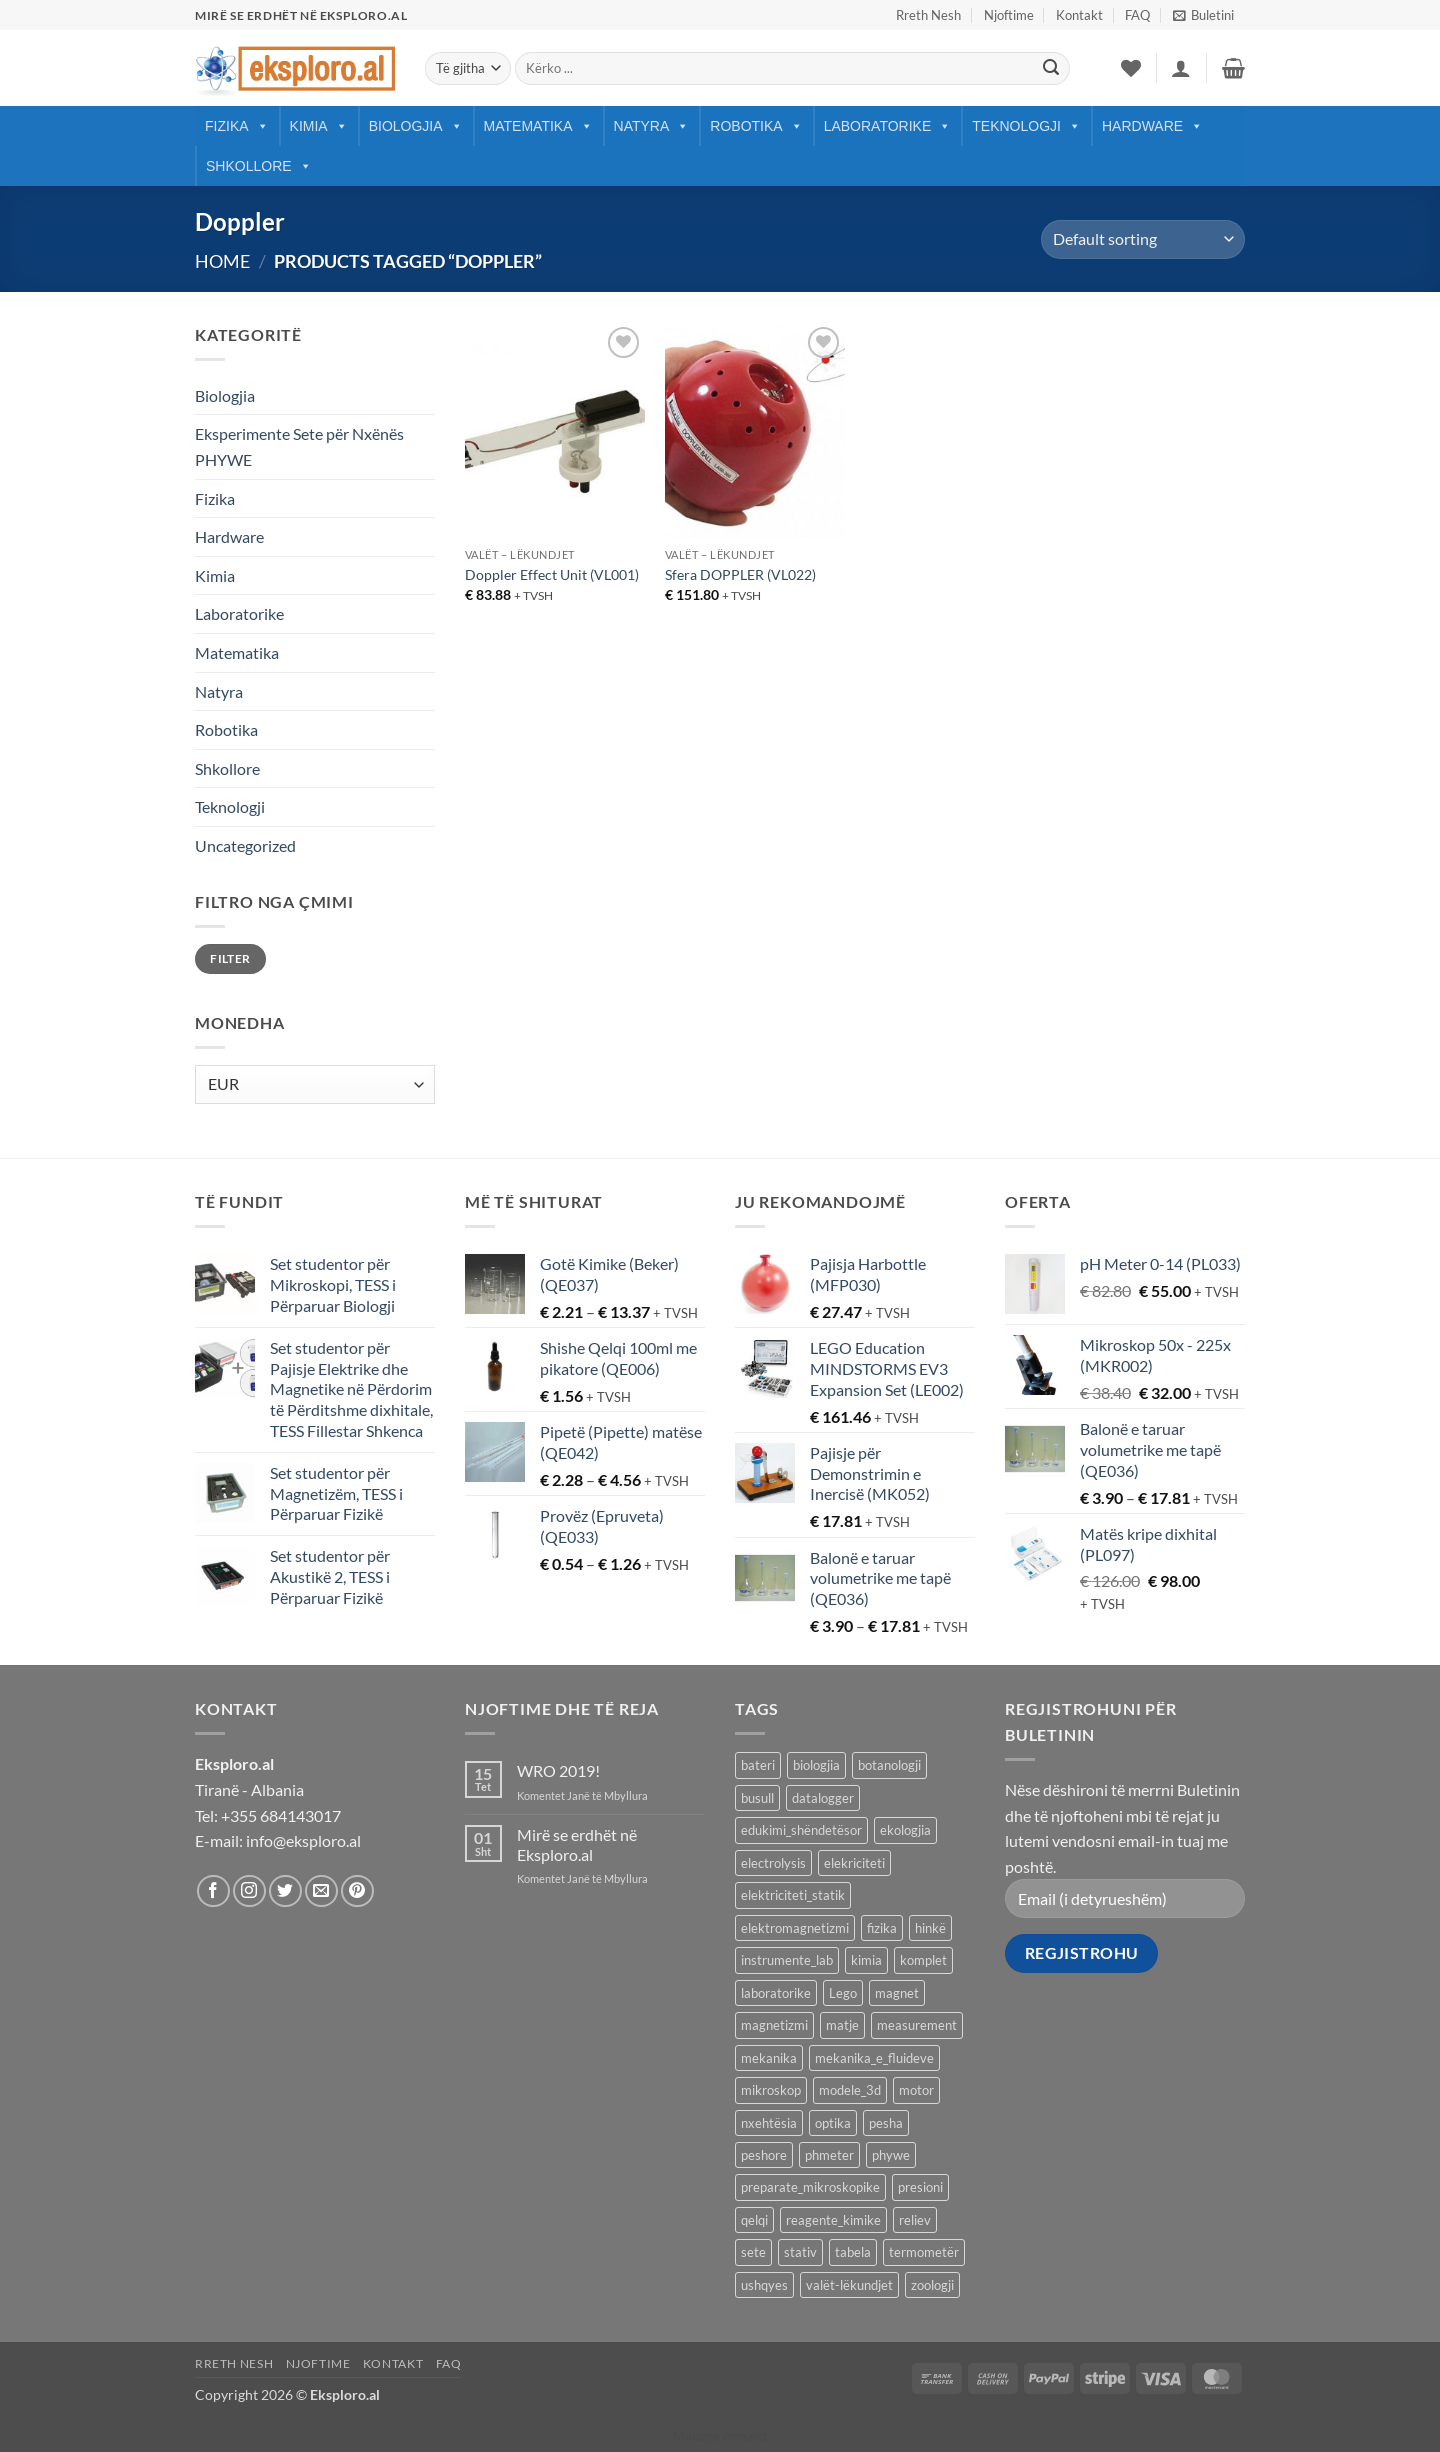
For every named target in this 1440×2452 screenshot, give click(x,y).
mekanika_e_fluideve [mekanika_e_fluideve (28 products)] (874, 2058)
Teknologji (1026, 126)
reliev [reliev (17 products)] (915, 2220)
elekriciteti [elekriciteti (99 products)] (854, 1863)
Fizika (237, 126)
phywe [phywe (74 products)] (891, 2155)
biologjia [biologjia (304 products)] (816, 1765)
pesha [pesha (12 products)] (886, 2123)
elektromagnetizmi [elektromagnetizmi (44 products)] (795, 1928)
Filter (230, 958)
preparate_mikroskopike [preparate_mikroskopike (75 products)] (810, 2187)
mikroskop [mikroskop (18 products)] (771, 2090)
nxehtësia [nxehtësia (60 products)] (769, 2123)
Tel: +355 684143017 (268, 1815)
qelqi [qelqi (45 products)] (754, 2220)
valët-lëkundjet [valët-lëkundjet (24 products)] (849, 2285)
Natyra (652, 126)
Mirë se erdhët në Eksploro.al (577, 1844)
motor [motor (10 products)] (916, 2090)
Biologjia (416, 126)
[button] (1203, 15)
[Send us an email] (321, 1891)
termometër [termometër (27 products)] (924, 2252)
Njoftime (1009, 15)
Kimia (319, 126)
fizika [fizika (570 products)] (882, 1928)
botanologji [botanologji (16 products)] (889, 1765)
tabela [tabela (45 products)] (853, 2252)
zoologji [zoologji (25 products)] (932, 2285)
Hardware (1152, 126)
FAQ (1137, 15)
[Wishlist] (1131, 68)
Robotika (756, 126)
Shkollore (259, 166)
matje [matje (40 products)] (842, 2025)
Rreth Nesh (928, 15)
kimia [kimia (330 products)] (866, 1960)
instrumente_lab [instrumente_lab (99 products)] (787, 1960)
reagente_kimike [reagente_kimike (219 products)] (833, 2220)
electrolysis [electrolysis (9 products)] (773, 1863)
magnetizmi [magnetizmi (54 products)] (774, 2025)
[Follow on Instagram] (249, 1891)
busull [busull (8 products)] (757, 1798)
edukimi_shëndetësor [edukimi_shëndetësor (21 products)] (801, 1830)
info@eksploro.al (303, 1840)
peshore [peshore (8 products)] (764, 2155)
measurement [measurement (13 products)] (917, 2025)
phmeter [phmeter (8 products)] (829, 2155)
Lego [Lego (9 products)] (843, 1993)
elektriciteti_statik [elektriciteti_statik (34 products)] (793, 1895)
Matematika (538, 126)
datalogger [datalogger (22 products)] (823, 1798)
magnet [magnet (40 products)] (897, 1993)
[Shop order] (1143, 239)
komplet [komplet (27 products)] (923, 1960)
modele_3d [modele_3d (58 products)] (850, 2090)
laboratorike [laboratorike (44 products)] (776, 1993)
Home (222, 261)
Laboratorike (888, 126)
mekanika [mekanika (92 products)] (769, 2058)
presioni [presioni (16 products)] (920, 2187)
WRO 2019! (558, 1770)
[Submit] (1051, 69)
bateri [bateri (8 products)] (758, 1765)
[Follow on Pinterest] (357, 1891)
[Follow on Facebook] (213, 1891)
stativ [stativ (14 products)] (800, 2252)
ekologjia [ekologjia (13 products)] (905, 1830)
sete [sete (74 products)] (753, 2252)
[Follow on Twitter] (285, 1891)
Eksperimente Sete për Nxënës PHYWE (299, 446)
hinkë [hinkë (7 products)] (930, 1928)
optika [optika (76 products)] (833, 2123)
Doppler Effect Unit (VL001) (552, 574)
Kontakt (1079, 15)
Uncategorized (245, 845)
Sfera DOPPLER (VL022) (740, 574)
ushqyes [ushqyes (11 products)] (764, 2285)
